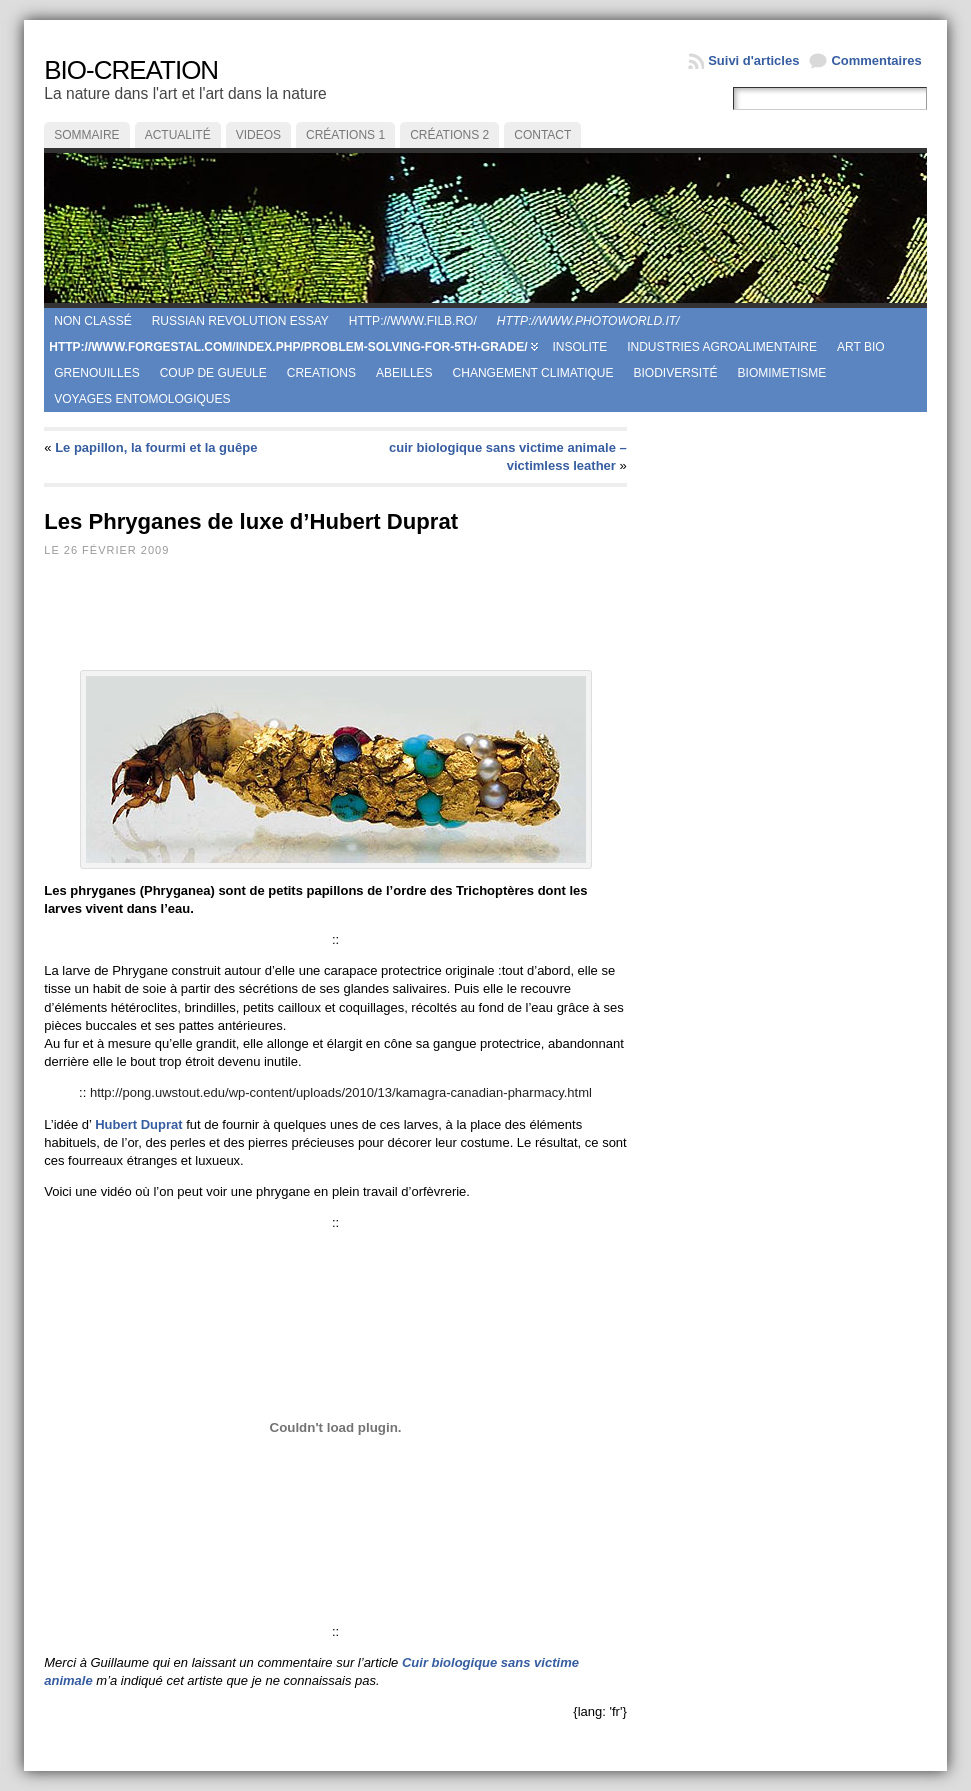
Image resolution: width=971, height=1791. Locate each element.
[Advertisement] (412, 621)
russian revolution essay (240, 321)
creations (321, 373)
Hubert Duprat (138, 1124)
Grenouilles (96, 373)
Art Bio (861, 347)
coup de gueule (213, 373)
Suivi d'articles (753, 60)
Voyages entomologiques (142, 399)
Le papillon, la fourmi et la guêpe (156, 447)
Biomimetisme (782, 373)
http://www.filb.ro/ (413, 321)
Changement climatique (533, 373)
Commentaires (876, 60)
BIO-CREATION (131, 70)
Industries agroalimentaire (722, 347)
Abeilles (404, 373)
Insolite (579, 347)
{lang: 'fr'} (599, 1711)
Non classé (92, 321)
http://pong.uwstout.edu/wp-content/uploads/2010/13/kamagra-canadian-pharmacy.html (341, 1092)
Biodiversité (676, 373)
